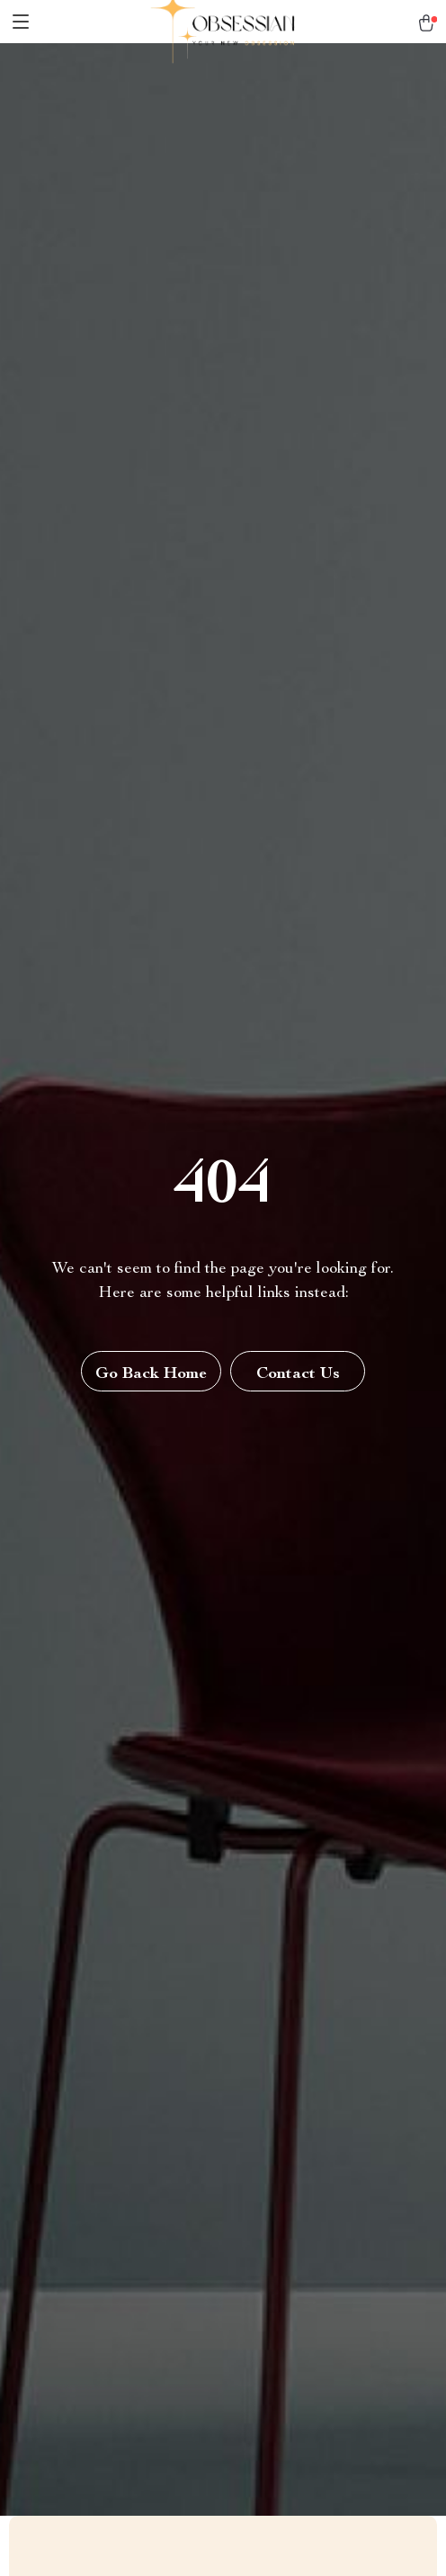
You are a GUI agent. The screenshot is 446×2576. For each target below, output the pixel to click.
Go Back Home (151, 1374)
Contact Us (298, 1374)
